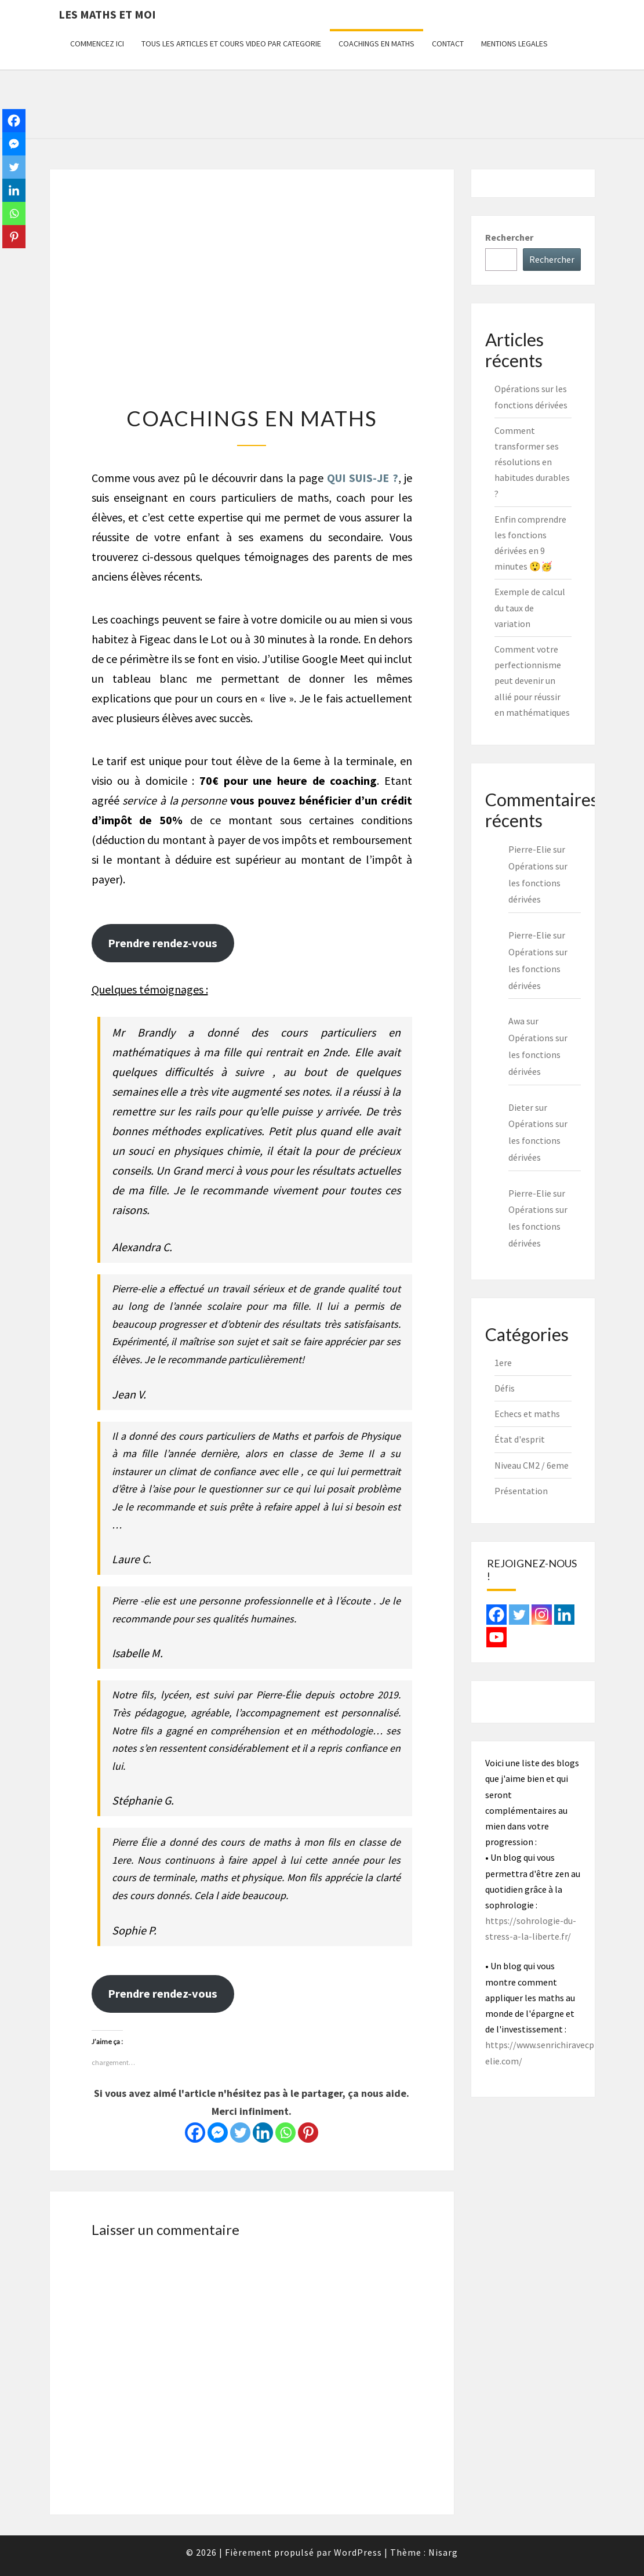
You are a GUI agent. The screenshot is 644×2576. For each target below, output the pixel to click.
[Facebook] (195, 2132)
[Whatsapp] (285, 2132)
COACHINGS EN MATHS (376, 43)
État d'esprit (519, 1439)
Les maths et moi (107, 14)
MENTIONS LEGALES (514, 43)
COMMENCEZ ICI (97, 43)
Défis (504, 1388)
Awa (516, 1021)
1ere (503, 1362)
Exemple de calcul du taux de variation (529, 607)
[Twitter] (240, 2132)
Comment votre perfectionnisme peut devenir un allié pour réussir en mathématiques (532, 680)
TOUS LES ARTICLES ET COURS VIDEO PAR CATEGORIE (231, 43)
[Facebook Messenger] (218, 2132)
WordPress (358, 2552)
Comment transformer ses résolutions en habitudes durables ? (532, 462)
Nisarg (443, 2552)
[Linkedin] (263, 2132)
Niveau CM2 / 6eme (531, 1465)
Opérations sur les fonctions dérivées (537, 882)
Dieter (520, 1107)
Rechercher (509, 237)
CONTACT (448, 43)
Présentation (521, 1491)
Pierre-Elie (529, 1193)
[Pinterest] (308, 2132)
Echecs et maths (527, 1413)
